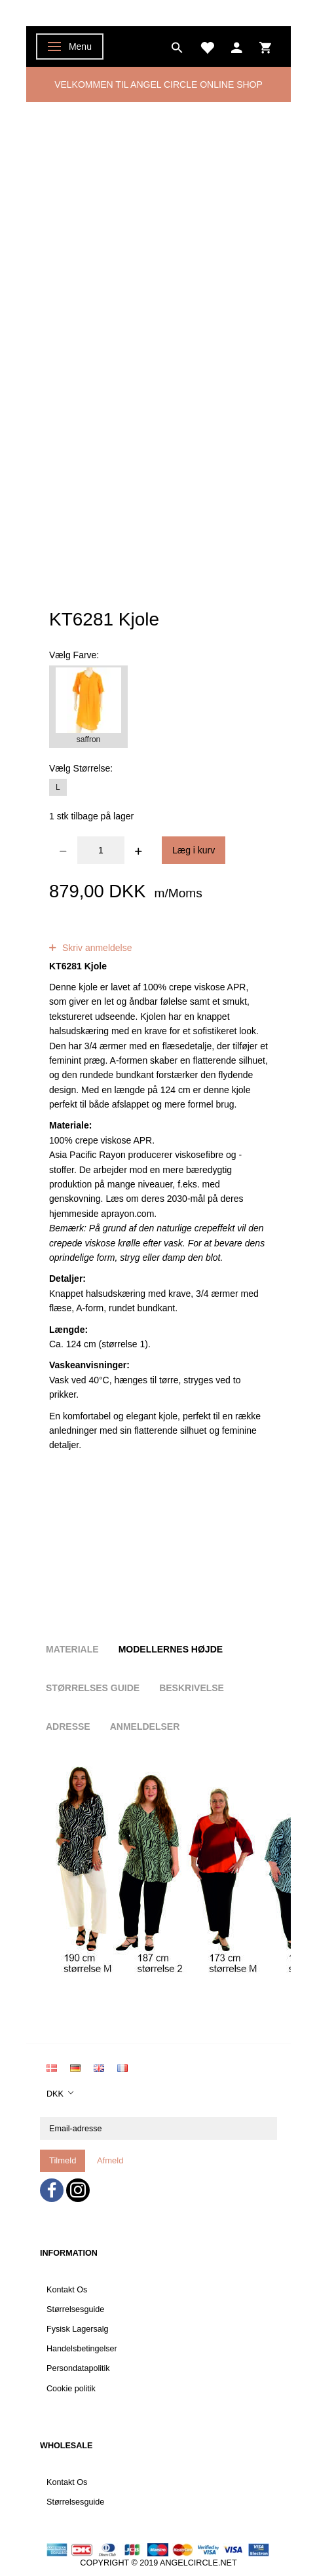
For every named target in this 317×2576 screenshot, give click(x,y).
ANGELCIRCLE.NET (198, 2562)
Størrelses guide (93, 1688)
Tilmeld (62, 2160)
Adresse (68, 1726)
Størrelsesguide (75, 2309)
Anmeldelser (145, 1726)
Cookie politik (71, 2388)
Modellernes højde (171, 1649)
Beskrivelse (191, 1688)
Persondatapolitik (78, 2368)
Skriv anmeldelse (96, 948)
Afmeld (110, 2160)
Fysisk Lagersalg (78, 2329)
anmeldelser (149, 933)
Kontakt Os (67, 2289)
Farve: (74, 655)
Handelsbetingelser (82, 2348)
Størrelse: (81, 768)
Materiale (72, 1649)
